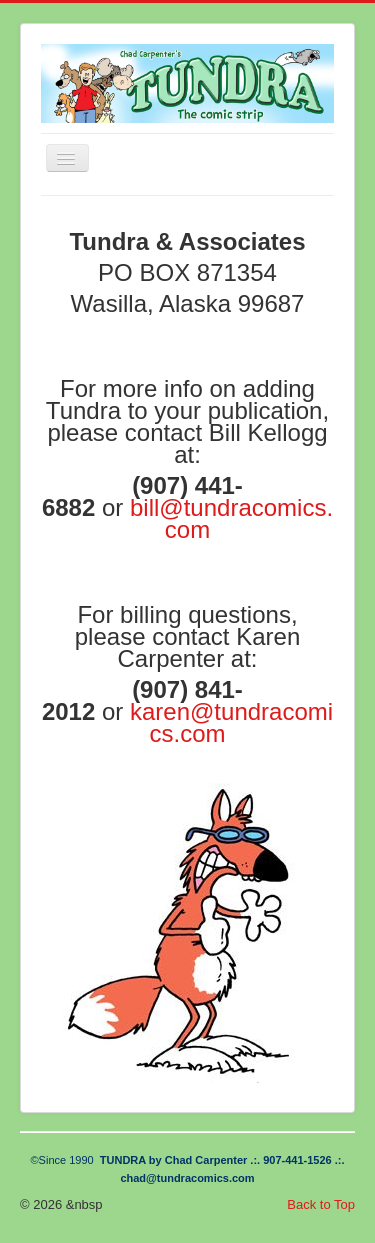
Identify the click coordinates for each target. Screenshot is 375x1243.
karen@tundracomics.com (231, 722)
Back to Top (321, 1204)
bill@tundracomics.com (231, 518)
